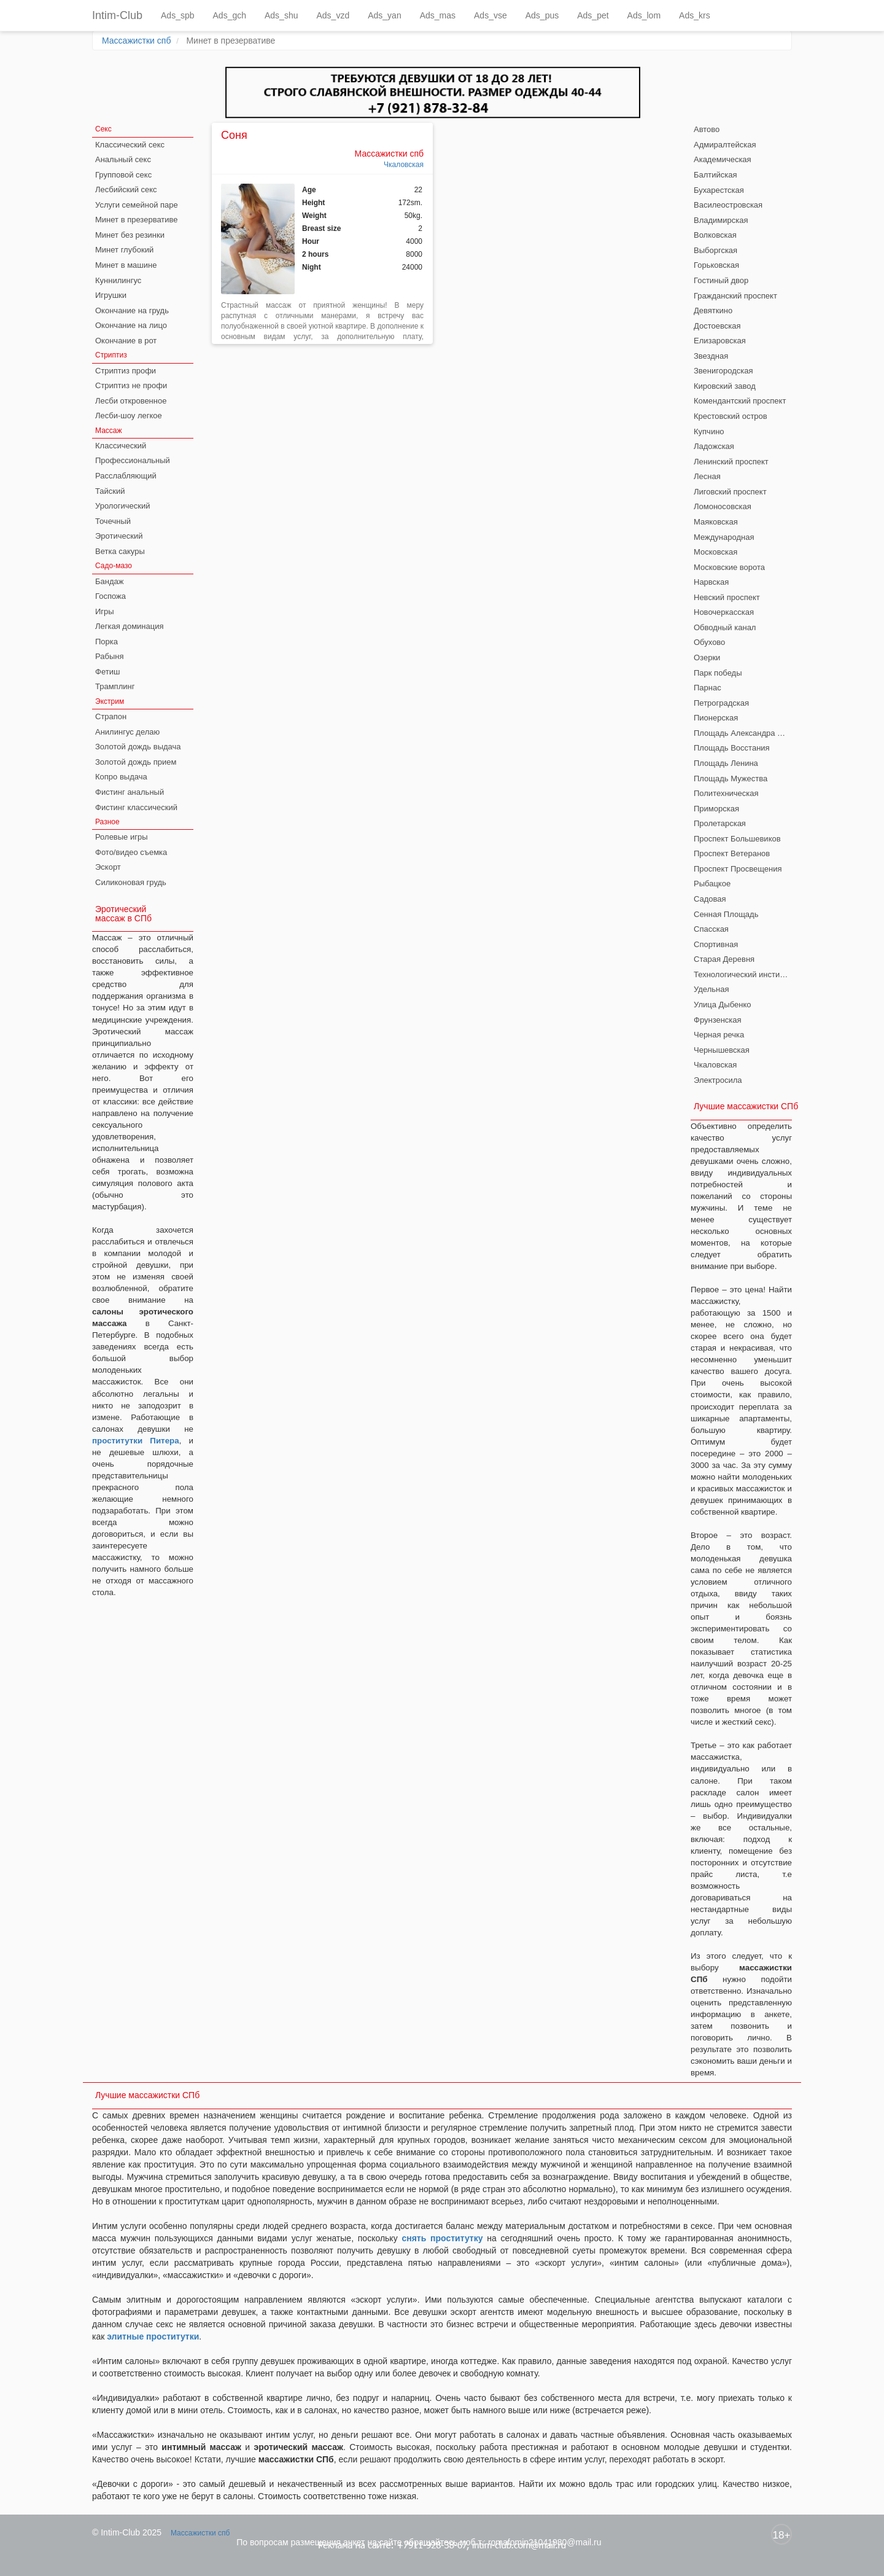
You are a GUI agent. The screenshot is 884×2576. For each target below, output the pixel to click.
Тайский (110, 491)
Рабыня (109, 656)
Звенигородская (723, 370)
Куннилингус (118, 280)
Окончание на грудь (132, 310)
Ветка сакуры (120, 551)
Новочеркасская (724, 612)
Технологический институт (742, 974)
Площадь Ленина (726, 763)
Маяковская (716, 521)
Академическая (722, 159)
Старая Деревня (724, 959)
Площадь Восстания (732, 747)
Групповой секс (123, 174)
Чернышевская (722, 1050)
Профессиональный (132, 460)
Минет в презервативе (136, 219)
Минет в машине (126, 265)
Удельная (711, 989)
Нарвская (711, 582)
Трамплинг (114, 686)
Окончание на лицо (131, 325)
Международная (724, 537)
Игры (104, 611)
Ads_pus (542, 15)
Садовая (710, 899)
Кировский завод (725, 386)
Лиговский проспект (730, 491)
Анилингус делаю (127, 731)
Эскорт (108, 867)
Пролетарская (720, 823)
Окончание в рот (126, 340)
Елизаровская (720, 340)
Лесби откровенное (130, 400)
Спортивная (716, 944)
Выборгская (715, 250)
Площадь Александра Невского (743, 733)
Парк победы (718, 672)
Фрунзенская (718, 1020)
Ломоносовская (722, 506)
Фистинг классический (136, 807)
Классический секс (130, 144)
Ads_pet (592, 15)
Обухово (709, 642)
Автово (706, 129)
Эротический (118, 536)
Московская (715, 551)
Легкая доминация (129, 626)
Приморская (716, 808)
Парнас (707, 687)
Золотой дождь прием (135, 762)
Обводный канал (725, 627)
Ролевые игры (121, 836)
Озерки (707, 657)
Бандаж (109, 581)
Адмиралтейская (725, 144)
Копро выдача (121, 776)
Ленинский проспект (731, 461)
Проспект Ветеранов (732, 853)
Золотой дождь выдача (138, 746)
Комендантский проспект (740, 400)
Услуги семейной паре (136, 204)
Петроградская (721, 703)
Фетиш (107, 671)
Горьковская (716, 265)
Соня (234, 135)
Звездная (711, 356)
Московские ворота (729, 567)
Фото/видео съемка (131, 852)
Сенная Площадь (726, 914)
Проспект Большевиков (737, 838)
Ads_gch (229, 15)
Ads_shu (281, 15)
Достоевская (717, 325)
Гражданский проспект (735, 295)
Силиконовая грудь (130, 882)
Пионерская (716, 717)
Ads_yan (384, 15)
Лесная (707, 476)
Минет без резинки (130, 235)
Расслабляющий (126, 475)
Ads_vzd (332, 15)
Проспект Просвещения (738, 868)
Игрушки (110, 295)
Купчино (709, 431)
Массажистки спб (136, 40)
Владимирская (721, 220)
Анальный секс (123, 159)
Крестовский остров (730, 416)
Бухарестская (719, 190)
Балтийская (715, 174)
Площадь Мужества (730, 778)
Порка (106, 641)
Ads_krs (694, 15)
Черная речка (719, 1034)
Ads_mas (438, 15)
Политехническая (726, 793)
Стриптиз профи (125, 370)
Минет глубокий (124, 249)
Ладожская (714, 446)
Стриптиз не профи (131, 385)
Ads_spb (177, 15)
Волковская (715, 235)
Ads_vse (490, 15)
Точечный (113, 521)
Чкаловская (404, 164)
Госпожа (110, 596)
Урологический (122, 505)
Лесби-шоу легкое (128, 415)
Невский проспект (727, 597)
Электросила (718, 1080)
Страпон (110, 716)
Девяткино (713, 310)
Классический (120, 445)
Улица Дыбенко (722, 1004)
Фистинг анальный (129, 792)
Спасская (711, 929)
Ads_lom (644, 15)
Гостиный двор (721, 280)
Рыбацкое (712, 883)
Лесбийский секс (126, 189)
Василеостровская (728, 204)
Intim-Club (117, 15)
